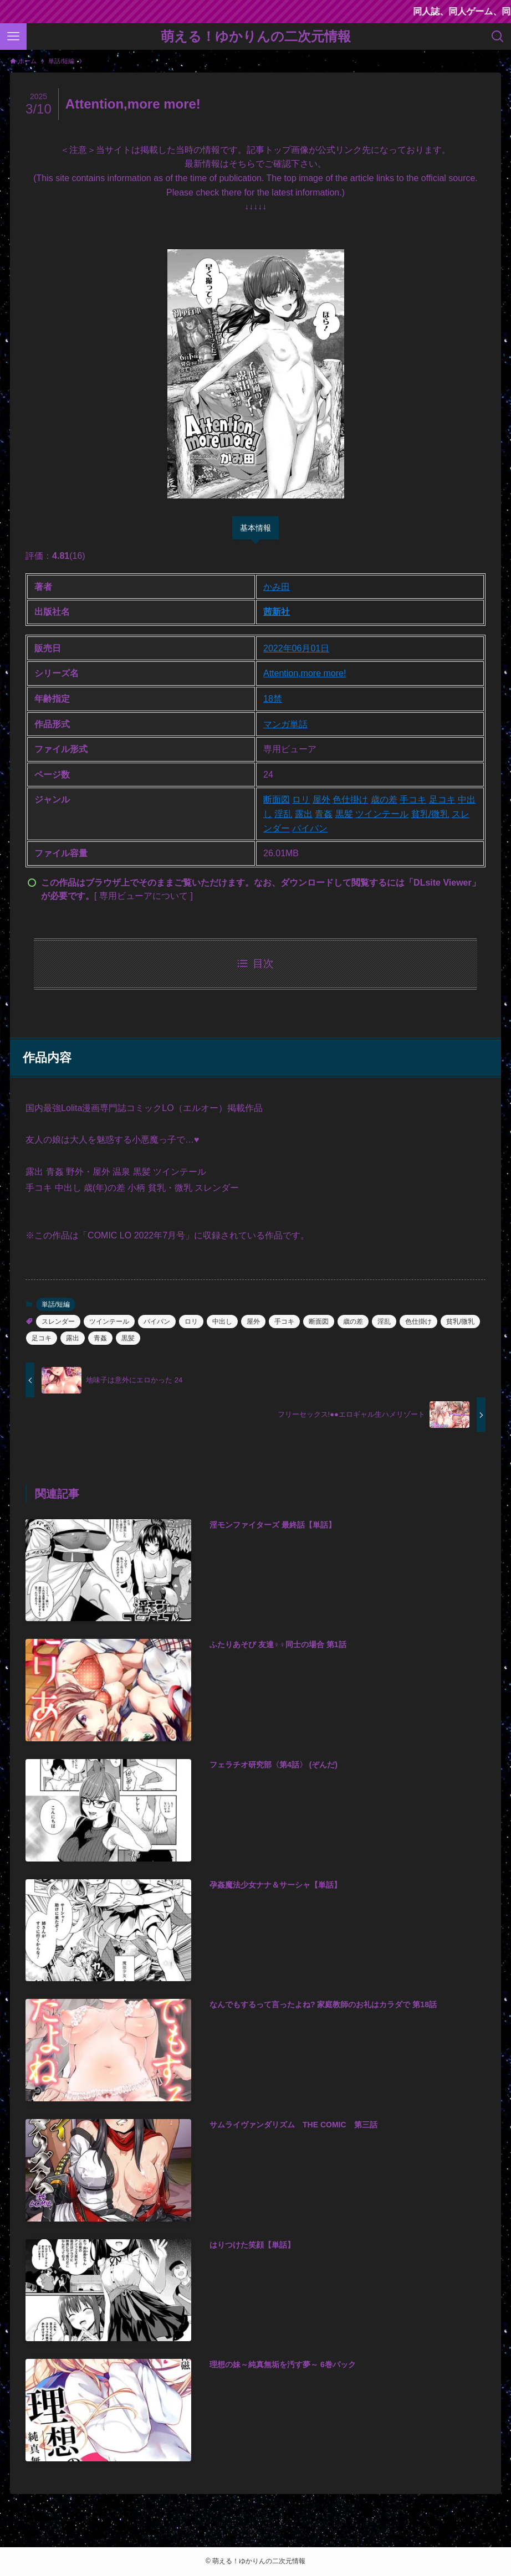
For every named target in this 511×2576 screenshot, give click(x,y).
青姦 (324, 814)
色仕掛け (350, 799)
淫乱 (283, 814)
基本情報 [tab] (255, 527)
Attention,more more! (304, 673)
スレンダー (58, 1321)
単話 (299, 724)
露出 (304, 814)
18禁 (272, 698)
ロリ (301, 799)
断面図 (276, 799)
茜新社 (276, 611)
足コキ (442, 799)
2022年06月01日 (296, 648)
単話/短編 (56, 1304)
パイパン (310, 828)
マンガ (276, 724)
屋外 (321, 799)
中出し (222, 1321)
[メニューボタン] (13, 36)
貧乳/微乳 (430, 814)
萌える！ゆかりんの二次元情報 (256, 36)
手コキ (413, 799)
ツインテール (381, 814)
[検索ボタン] (497, 36)
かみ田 (276, 587)
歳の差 (384, 799)
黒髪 (344, 814)
